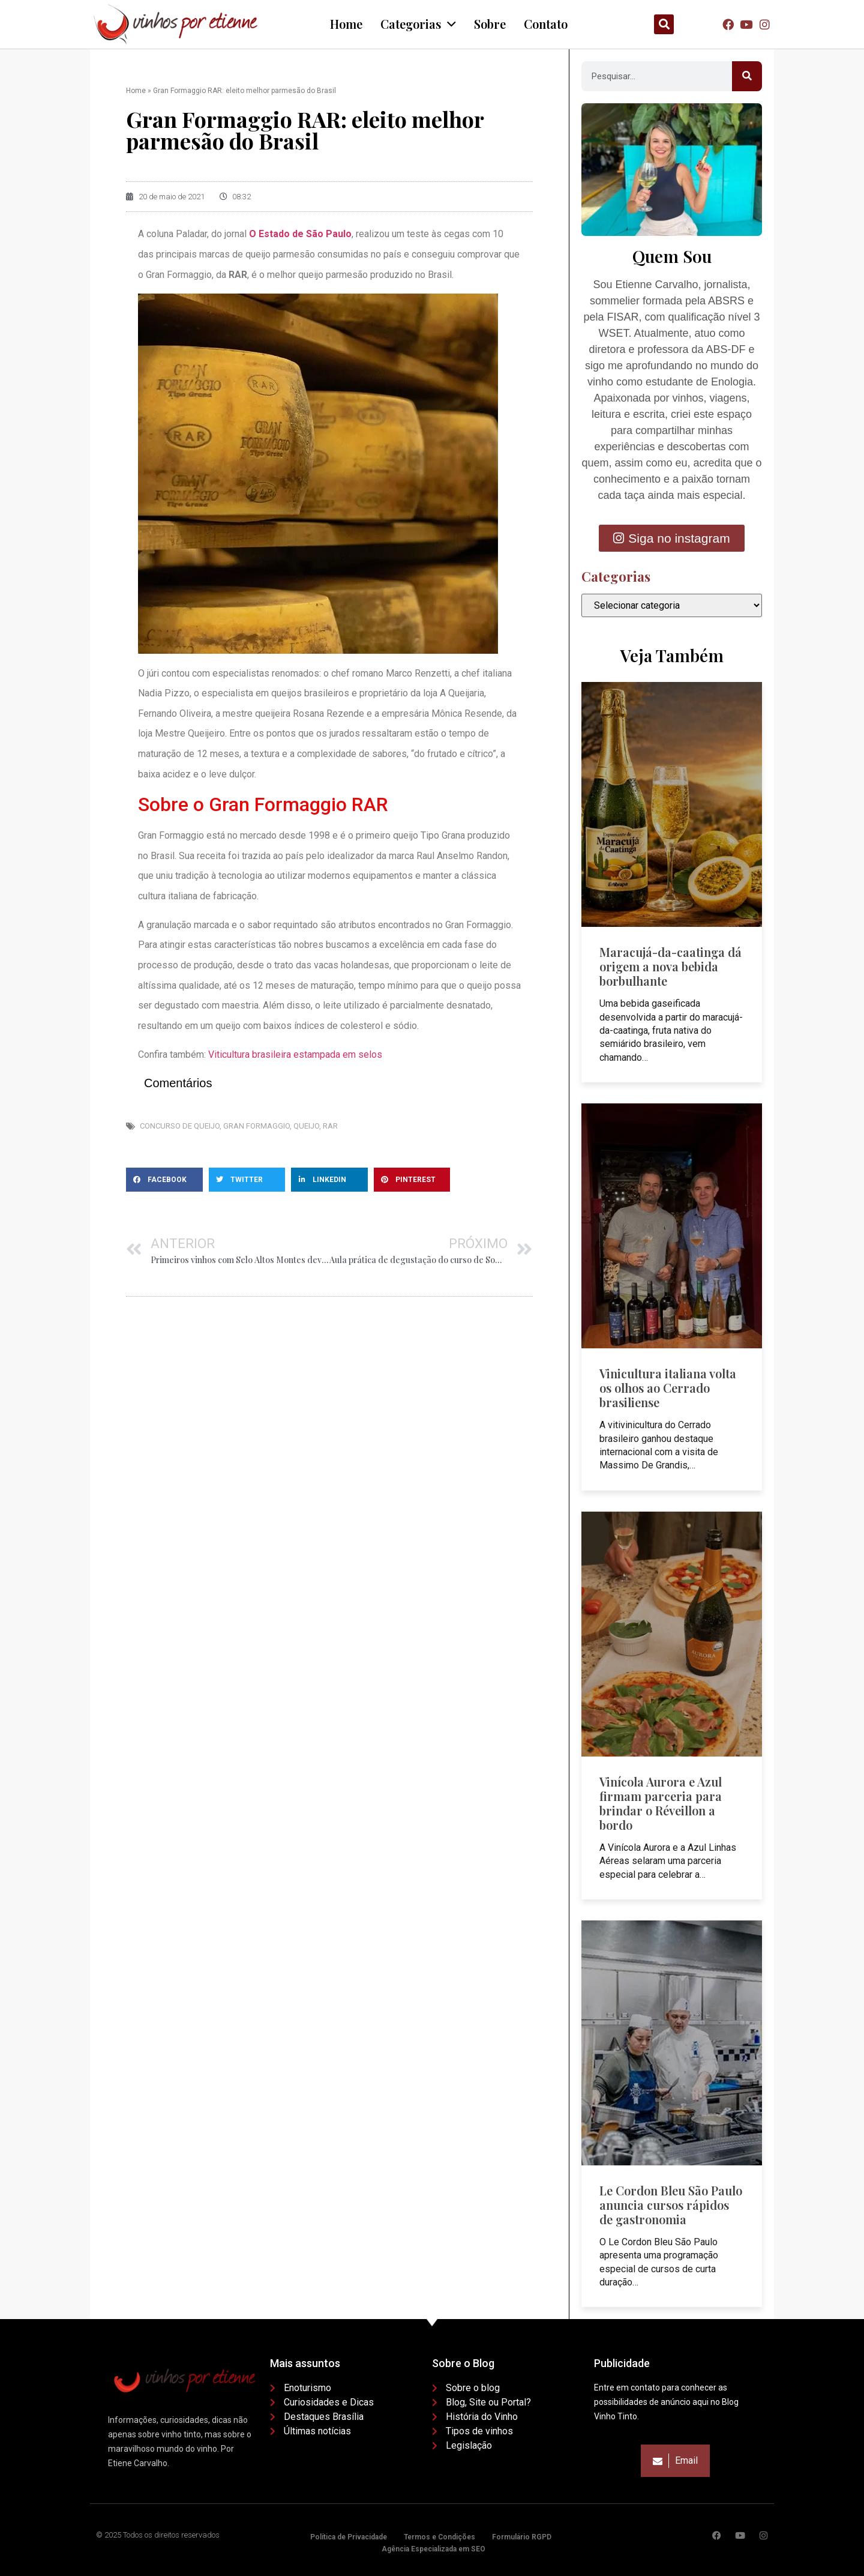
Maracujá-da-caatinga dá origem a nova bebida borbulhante (670, 966)
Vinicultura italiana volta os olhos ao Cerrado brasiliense (667, 1387)
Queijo (306, 1125)
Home (136, 90)
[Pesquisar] (747, 76)
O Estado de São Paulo (300, 234)
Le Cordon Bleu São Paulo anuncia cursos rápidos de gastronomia (670, 2204)
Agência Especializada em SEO (433, 2549)
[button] (664, 24)
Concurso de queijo (180, 1125)
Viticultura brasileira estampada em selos (295, 1054)
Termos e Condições (439, 2537)
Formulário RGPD (521, 2537)
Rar (330, 1125)
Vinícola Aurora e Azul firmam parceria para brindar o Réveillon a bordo (660, 1803)
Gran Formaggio (256, 1125)
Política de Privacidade (348, 2537)
